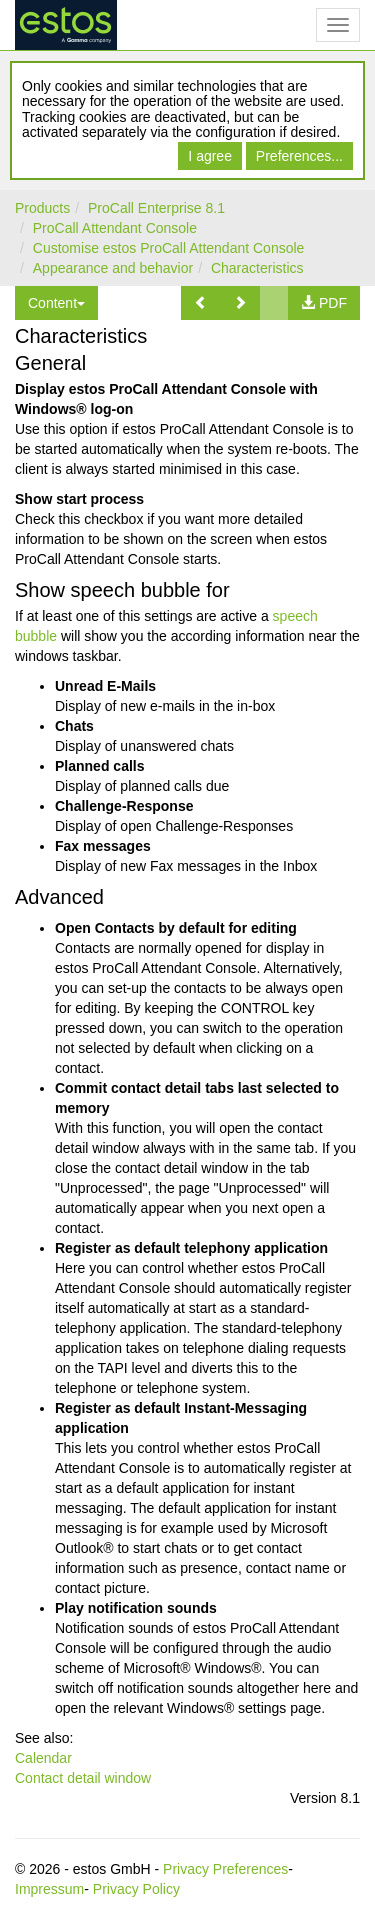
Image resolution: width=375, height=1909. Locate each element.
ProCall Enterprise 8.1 (156, 208)
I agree (210, 156)
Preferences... (299, 156)
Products (42, 208)
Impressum (49, 1889)
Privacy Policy (136, 1889)
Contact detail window (83, 1778)
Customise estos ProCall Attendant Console (169, 248)
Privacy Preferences (225, 1869)
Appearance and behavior (113, 268)
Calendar (43, 1758)
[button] (201, 303)
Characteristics (257, 268)
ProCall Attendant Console (115, 228)
